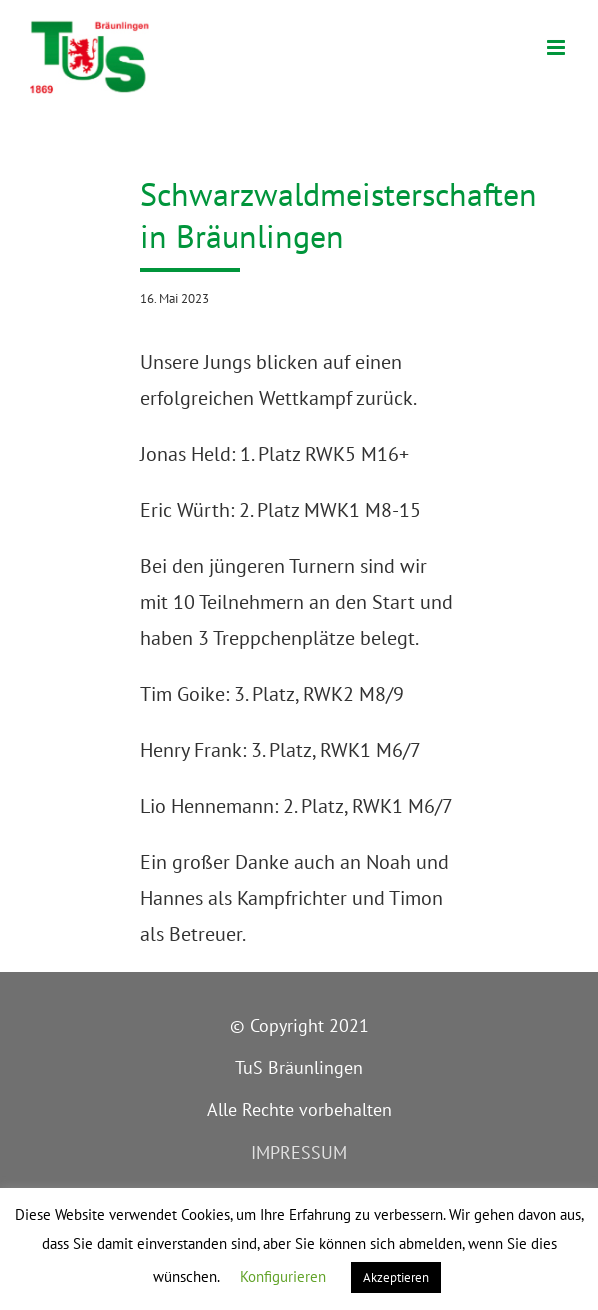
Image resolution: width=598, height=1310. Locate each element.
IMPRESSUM (299, 1152)
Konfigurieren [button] (283, 1276)
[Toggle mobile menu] (557, 47)
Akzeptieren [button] (396, 1277)
